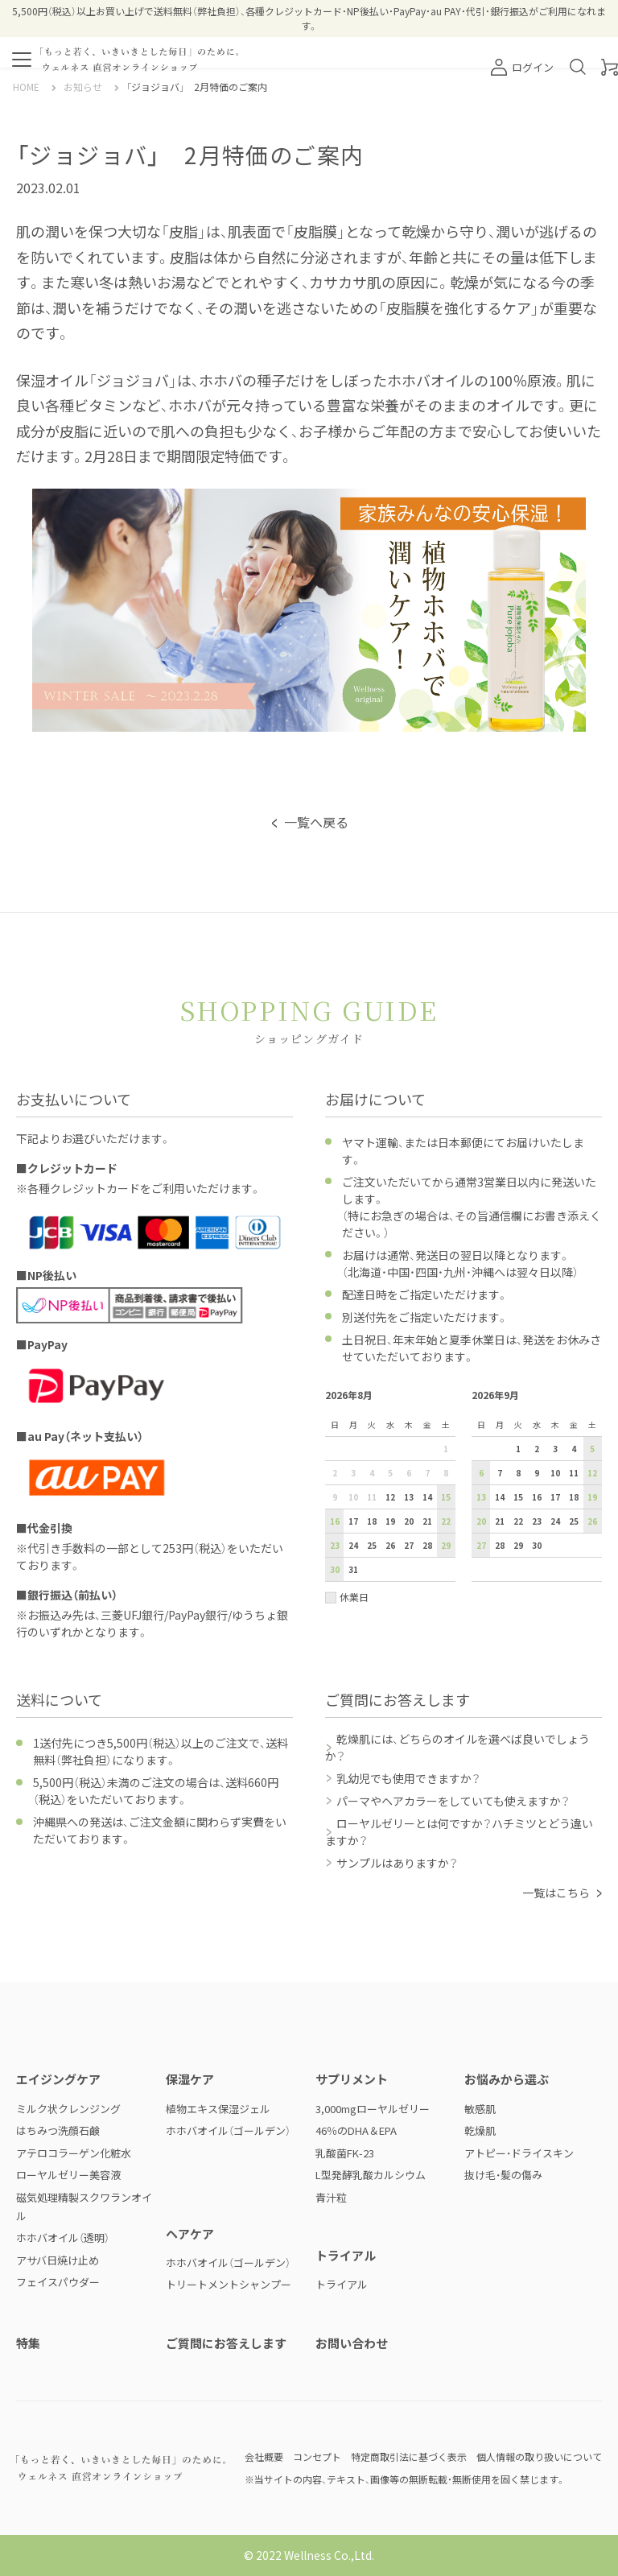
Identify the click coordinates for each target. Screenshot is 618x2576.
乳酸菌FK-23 (344, 2153)
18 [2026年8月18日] (372, 1521)
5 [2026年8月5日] (390, 1473)
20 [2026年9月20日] (481, 1521)
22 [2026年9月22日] (518, 1521)
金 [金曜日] (427, 1424)
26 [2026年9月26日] (592, 1521)
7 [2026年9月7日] (499, 1473)
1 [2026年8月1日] (445, 1449)
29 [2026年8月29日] (446, 1545)
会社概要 (264, 2456)
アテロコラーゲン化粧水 (73, 2153)
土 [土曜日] (446, 1424)
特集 (28, 2342)
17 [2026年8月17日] (353, 1521)
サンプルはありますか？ (397, 1863)
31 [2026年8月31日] (353, 1569)
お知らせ (83, 86)
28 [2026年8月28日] (427, 1545)
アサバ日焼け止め (57, 2260)
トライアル (341, 2284)
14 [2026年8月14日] (427, 1497)
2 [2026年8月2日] (334, 1473)
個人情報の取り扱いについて (539, 2456)
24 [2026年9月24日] (555, 1521)
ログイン (522, 67)
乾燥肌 (480, 2130)
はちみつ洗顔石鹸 (58, 2130)
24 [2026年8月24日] (353, 1545)
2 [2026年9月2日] (536, 1449)
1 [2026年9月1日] (518, 1449)
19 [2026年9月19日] (592, 1497)
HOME (26, 86)
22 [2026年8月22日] (446, 1521)
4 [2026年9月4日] (573, 1449)
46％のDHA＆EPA (356, 2130)
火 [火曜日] (372, 1424)
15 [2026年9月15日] (518, 1497)
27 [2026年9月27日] (481, 1545)
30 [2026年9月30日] (537, 1545)
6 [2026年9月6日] (481, 1473)
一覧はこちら (556, 1893)
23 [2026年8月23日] (335, 1545)
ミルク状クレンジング (68, 2108)
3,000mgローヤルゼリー (372, 2108)
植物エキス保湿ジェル (218, 2108)
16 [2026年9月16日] (537, 1497)
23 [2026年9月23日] (537, 1521)
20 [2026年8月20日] (409, 1521)
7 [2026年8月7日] (427, 1473)
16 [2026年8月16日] (335, 1521)
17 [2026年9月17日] (555, 1497)
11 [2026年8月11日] (372, 1497)
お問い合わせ (351, 2342)
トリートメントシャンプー (228, 2284)
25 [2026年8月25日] (372, 1545)
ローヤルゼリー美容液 (68, 2174)
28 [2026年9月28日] (500, 1545)
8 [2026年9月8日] (518, 1473)
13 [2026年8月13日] (409, 1497)
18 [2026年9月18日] (574, 1497)
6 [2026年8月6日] (408, 1473)
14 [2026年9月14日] (500, 1497)
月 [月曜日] (353, 1424)
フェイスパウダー (58, 2281)
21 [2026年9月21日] (500, 1521)
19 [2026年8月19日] (390, 1521)
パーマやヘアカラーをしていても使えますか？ (453, 1801)
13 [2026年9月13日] (481, 1497)
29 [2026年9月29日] (518, 1545)
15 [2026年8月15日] (446, 1497)
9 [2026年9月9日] (536, 1473)
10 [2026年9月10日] (555, 1473)
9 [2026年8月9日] (334, 1497)
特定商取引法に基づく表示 (409, 2456)
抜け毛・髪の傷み (503, 2174)
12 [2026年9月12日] (592, 1473)
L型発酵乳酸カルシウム (370, 2174)
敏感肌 (480, 2108)
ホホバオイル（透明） (62, 2237)
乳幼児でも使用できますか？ (408, 1778)
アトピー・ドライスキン (519, 2153)
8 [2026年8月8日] (445, 1473)
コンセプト (317, 2456)
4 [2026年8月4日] (371, 1473)
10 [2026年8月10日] (353, 1497)
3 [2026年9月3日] (555, 1449)
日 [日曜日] (335, 1424)
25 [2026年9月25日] (574, 1521)
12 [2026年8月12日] (390, 1497)
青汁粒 (331, 2197)
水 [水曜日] (390, 1424)
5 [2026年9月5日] (592, 1449)
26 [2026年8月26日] (390, 1545)
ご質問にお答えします (226, 2342)
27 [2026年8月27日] (409, 1545)
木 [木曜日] (409, 1424)
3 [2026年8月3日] (353, 1473)
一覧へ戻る (316, 822)
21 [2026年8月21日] (427, 1521)
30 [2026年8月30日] (335, 1569)
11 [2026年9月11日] (574, 1473)
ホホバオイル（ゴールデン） (228, 2130)
